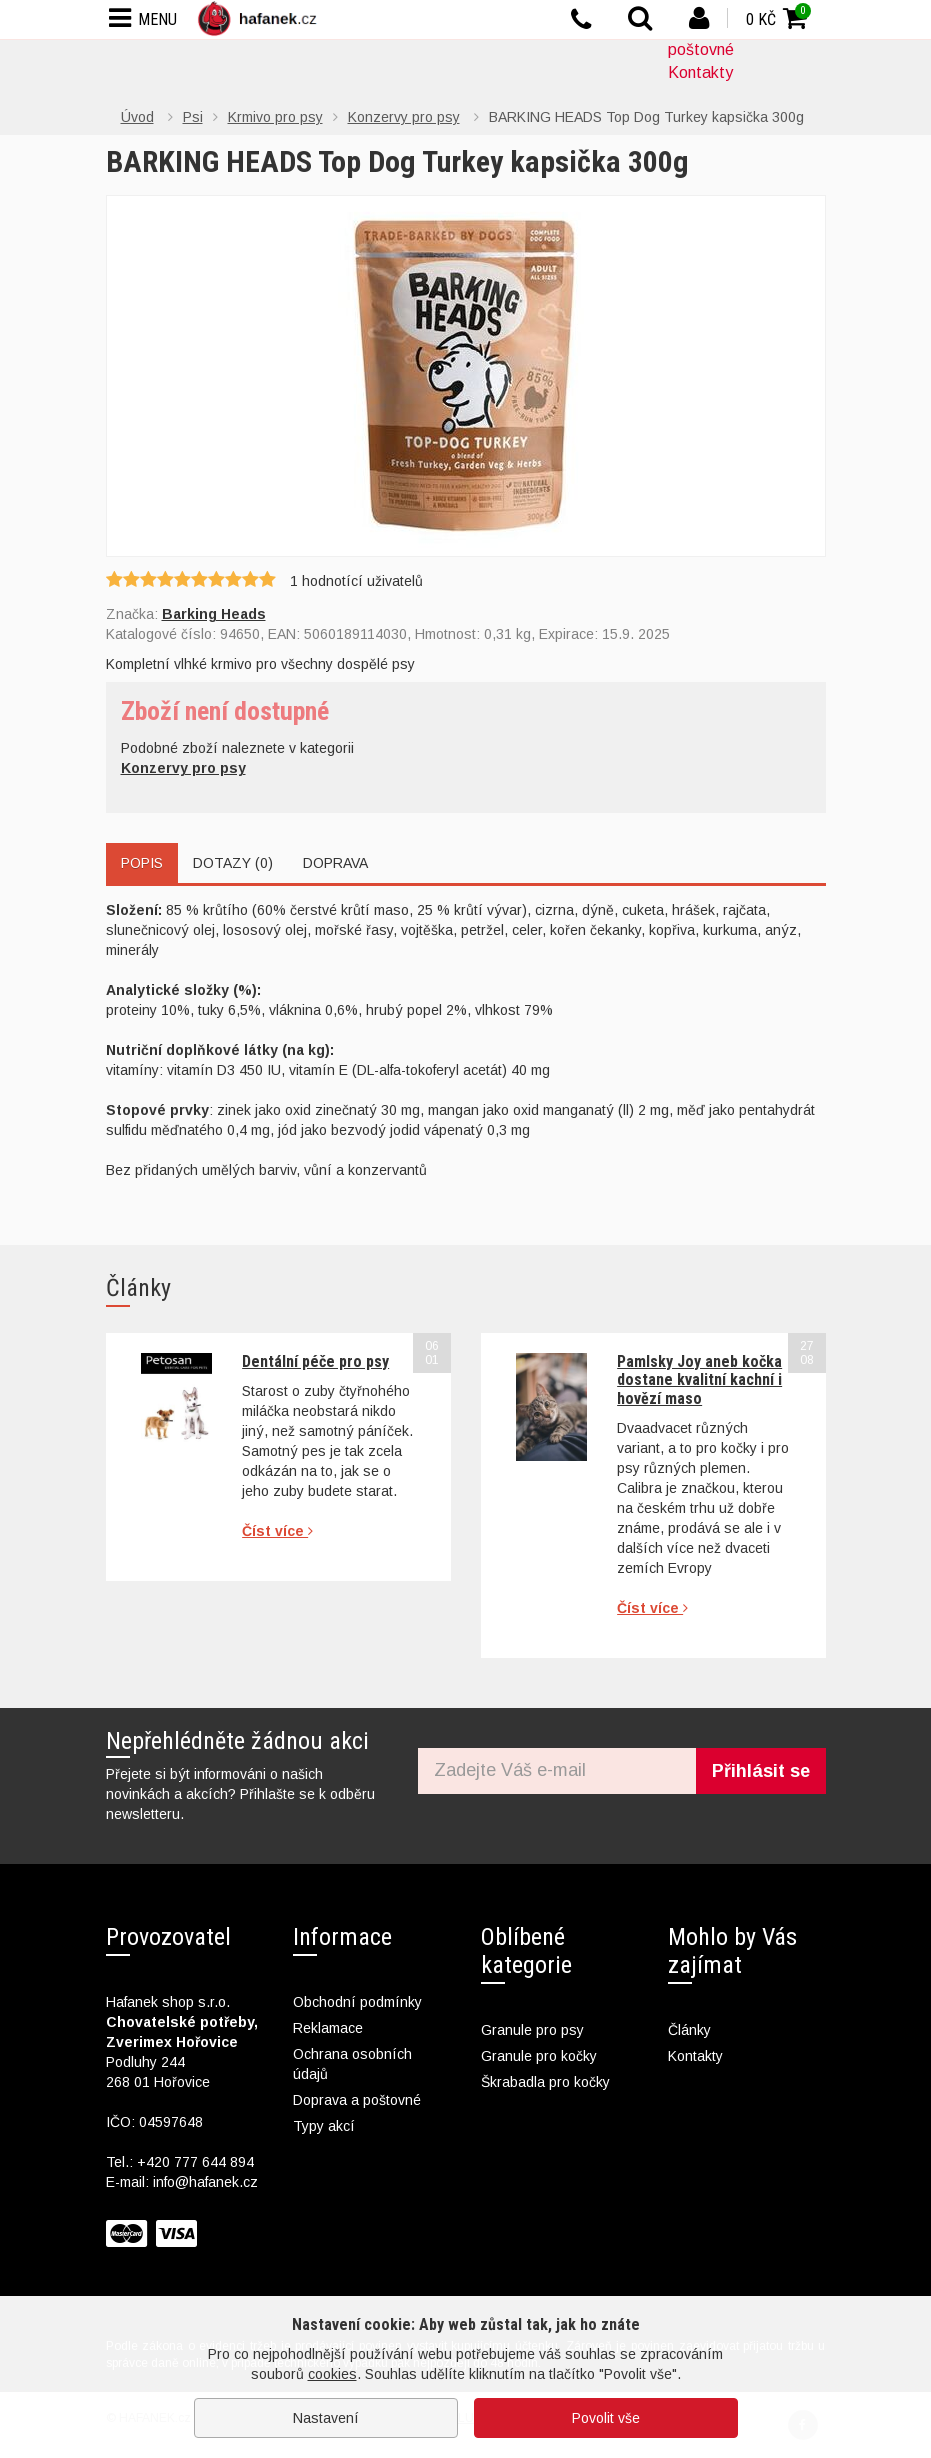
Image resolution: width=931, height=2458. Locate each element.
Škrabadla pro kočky (545, 2082)
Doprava (335, 863)
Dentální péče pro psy (315, 1361)
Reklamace (328, 2028)
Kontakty (700, 72)
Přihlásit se (761, 1771)
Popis (142, 863)
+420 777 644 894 (195, 2162)
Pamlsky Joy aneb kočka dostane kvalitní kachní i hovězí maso (699, 1380)
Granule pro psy (532, 2030)
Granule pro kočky (539, 2056)
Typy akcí (324, 2126)
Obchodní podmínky (357, 2002)
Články (689, 2030)
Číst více (277, 1531)
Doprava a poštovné (357, 2100)
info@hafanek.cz (205, 2182)
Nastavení (326, 2418)
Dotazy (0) (233, 863)
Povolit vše (606, 2418)
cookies (332, 2374)
